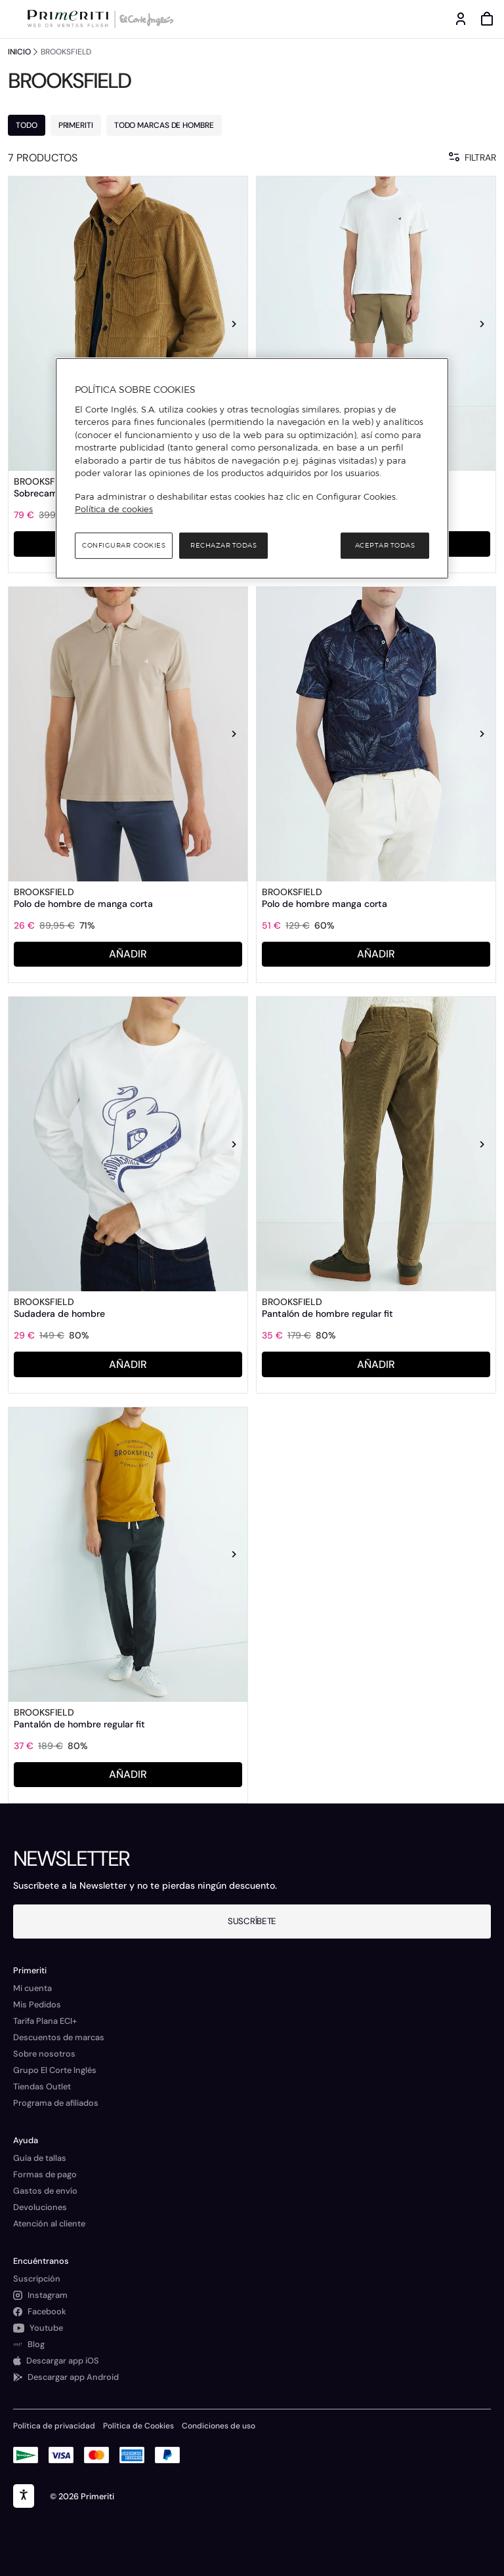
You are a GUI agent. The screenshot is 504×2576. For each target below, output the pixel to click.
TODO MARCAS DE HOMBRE (164, 125)
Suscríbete (252, 1921)
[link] (128, 323)
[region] (252, 468)
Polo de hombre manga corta (324, 903)
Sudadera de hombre (59, 1313)
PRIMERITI (75, 125)
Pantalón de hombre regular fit (327, 1313)
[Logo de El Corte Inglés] (144, 19)
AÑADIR (128, 954)
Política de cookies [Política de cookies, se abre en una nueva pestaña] (114, 509)
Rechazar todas (223, 545)
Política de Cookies (138, 2426)
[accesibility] (23, 2496)
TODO (26, 125)
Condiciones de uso (218, 2426)
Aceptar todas (385, 545)
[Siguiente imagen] (234, 324)
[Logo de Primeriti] (71, 19)
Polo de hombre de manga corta (83, 903)
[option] (128, 323)
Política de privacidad (54, 2426)
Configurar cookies (123, 545)
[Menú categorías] (13, 19)
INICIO (19, 52)
